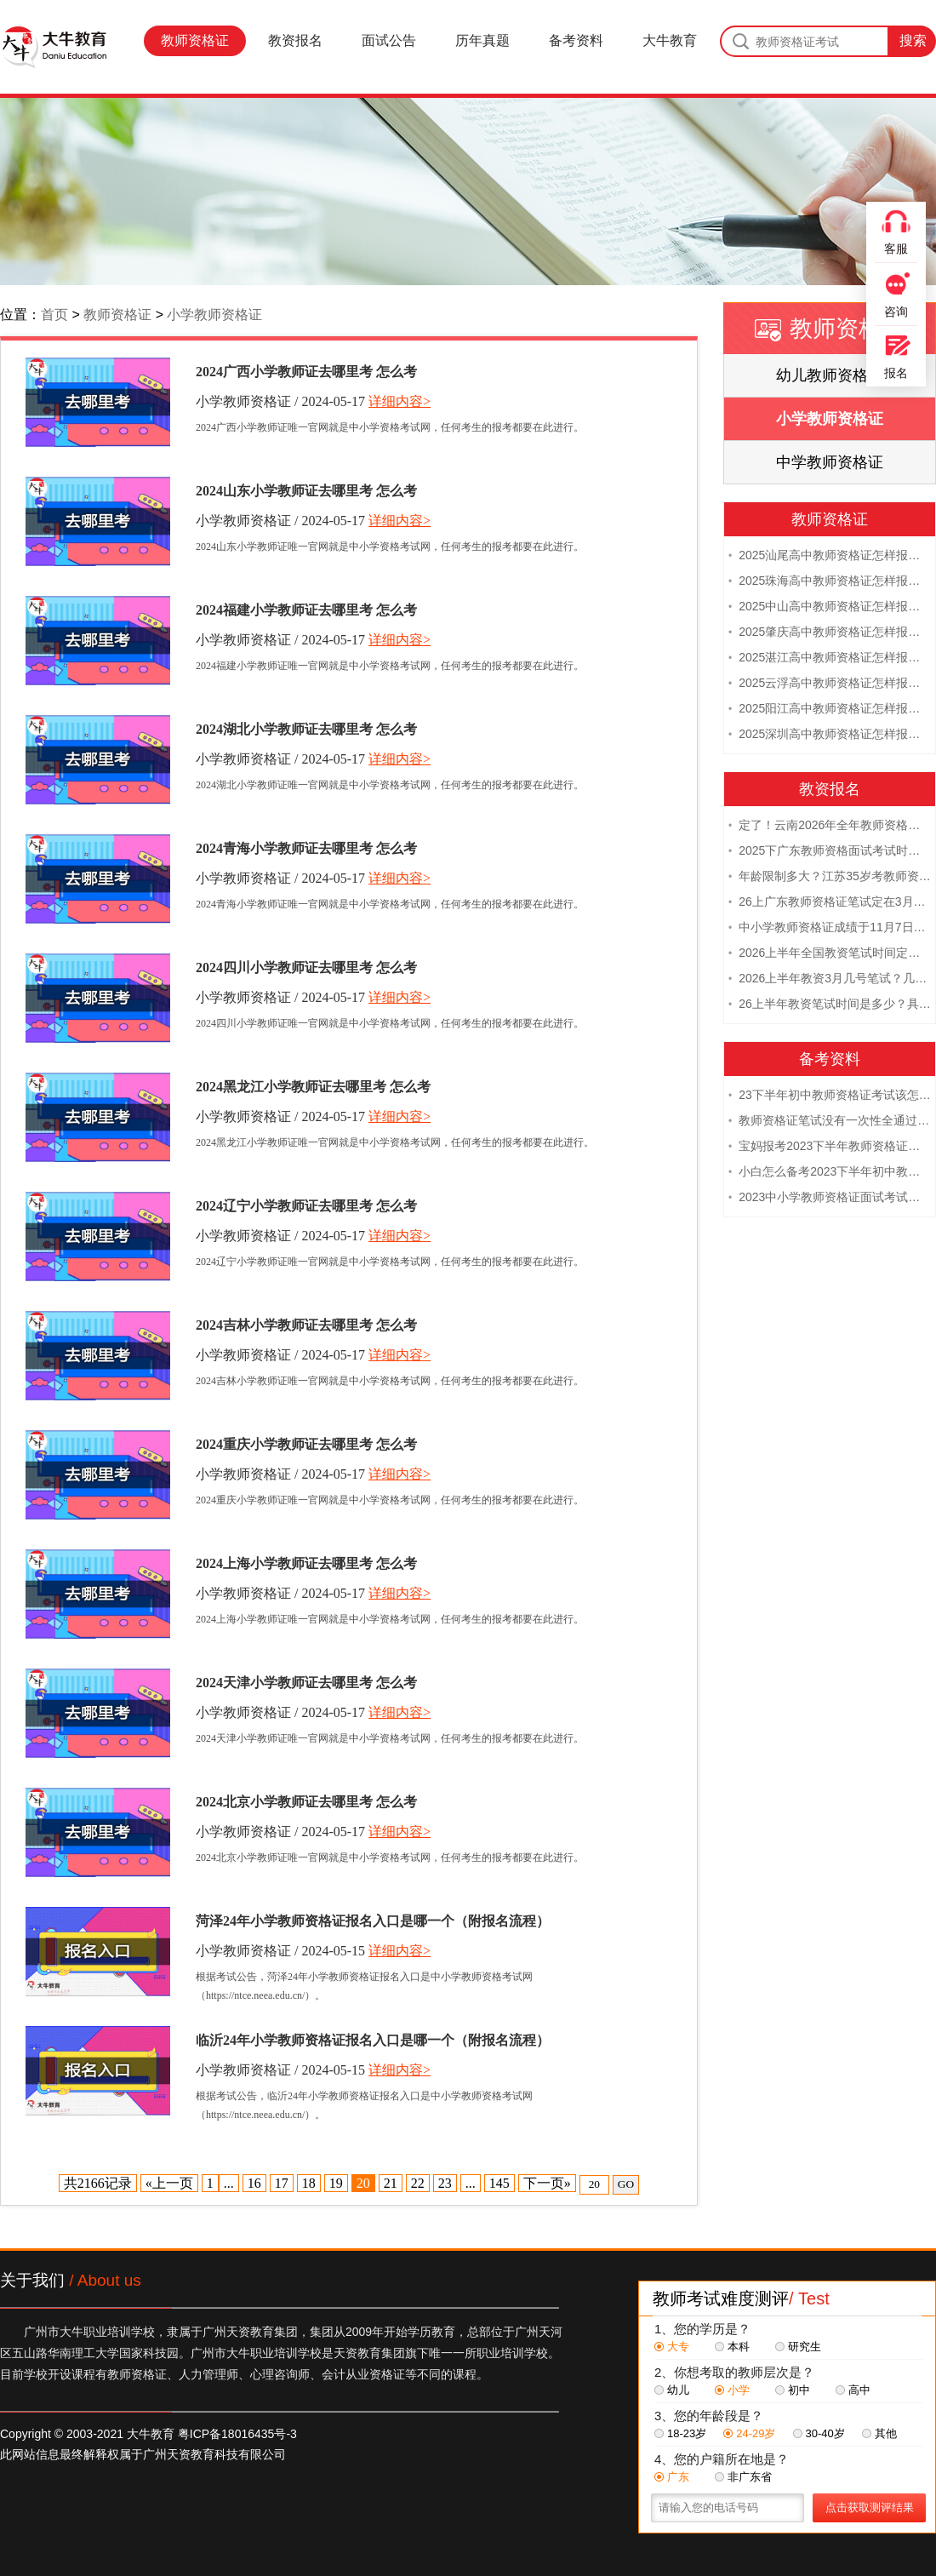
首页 (54, 314)
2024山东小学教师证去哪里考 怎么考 (306, 491)
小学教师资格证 (214, 314)
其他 (879, 2433)
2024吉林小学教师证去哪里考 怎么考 (306, 1325)
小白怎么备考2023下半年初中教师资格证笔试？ (829, 1173)
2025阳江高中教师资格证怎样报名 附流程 (829, 710)
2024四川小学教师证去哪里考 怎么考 (306, 967)
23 (445, 2183)
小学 (732, 2390)
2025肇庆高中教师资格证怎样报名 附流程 (829, 633)
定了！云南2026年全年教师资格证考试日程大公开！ (829, 826)
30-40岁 (819, 2433)
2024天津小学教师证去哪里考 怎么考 (306, 1682)
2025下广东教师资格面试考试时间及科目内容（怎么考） (829, 852)
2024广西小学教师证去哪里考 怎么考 (306, 371)
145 (499, 2183)
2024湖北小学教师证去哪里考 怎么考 (306, 729)
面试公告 (389, 40)
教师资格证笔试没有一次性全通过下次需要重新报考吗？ (829, 1122)
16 (254, 2183)
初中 (792, 2390)
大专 (671, 2346)
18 (309, 2183)
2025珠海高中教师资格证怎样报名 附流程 (829, 582)
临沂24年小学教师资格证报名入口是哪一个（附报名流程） (373, 2040)
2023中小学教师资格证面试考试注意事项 (829, 1198)
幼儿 (671, 2390)
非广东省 (743, 2476)
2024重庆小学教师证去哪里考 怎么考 (306, 1444)
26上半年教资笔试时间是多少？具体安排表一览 (829, 1005)
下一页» (547, 2183)
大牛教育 (669, 40)
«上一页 (169, 2183)
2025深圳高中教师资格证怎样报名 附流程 (829, 735)
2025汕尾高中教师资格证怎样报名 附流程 (829, 557)
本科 (732, 2346)
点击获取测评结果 (869, 2507)
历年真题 (482, 40)
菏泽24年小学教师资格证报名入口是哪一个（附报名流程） (373, 1921)
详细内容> (399, 401)
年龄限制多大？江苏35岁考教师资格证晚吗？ (829, 877)
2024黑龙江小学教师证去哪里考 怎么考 (313, 1086)
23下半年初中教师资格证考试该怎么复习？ (829, 1096)
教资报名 (295, 40)
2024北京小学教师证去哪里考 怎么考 (306, 1802)
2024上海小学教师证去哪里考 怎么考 (306, 1563)
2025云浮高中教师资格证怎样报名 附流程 (829, 684)
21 (390, 2183)
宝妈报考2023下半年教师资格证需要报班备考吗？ (829, 1147)
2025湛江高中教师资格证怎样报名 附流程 (829, 659)
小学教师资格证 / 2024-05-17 (280, 401)
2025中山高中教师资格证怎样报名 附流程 (829, 608)
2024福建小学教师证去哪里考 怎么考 (306, 610)
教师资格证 (195, 40)
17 (281, 2183)
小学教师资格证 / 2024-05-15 (280, 1950)
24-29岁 (749, 2433)
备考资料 (576, 40)
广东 (671, 2476)
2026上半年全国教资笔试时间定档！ (829, 954)
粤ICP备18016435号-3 (237, 2434)
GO (626, 2184)
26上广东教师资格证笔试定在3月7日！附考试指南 (829, 903)
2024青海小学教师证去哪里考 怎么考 (306, 848)
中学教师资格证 (829, 462)
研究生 (798, 2346)
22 (418, 2183)
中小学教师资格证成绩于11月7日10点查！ (829, 929)
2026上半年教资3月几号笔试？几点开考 (829, 980)
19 (336, 2183)
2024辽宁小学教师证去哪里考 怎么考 (306, 1206)
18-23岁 (680, 2433)
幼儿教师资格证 (829, 375)
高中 (853, 2390)
